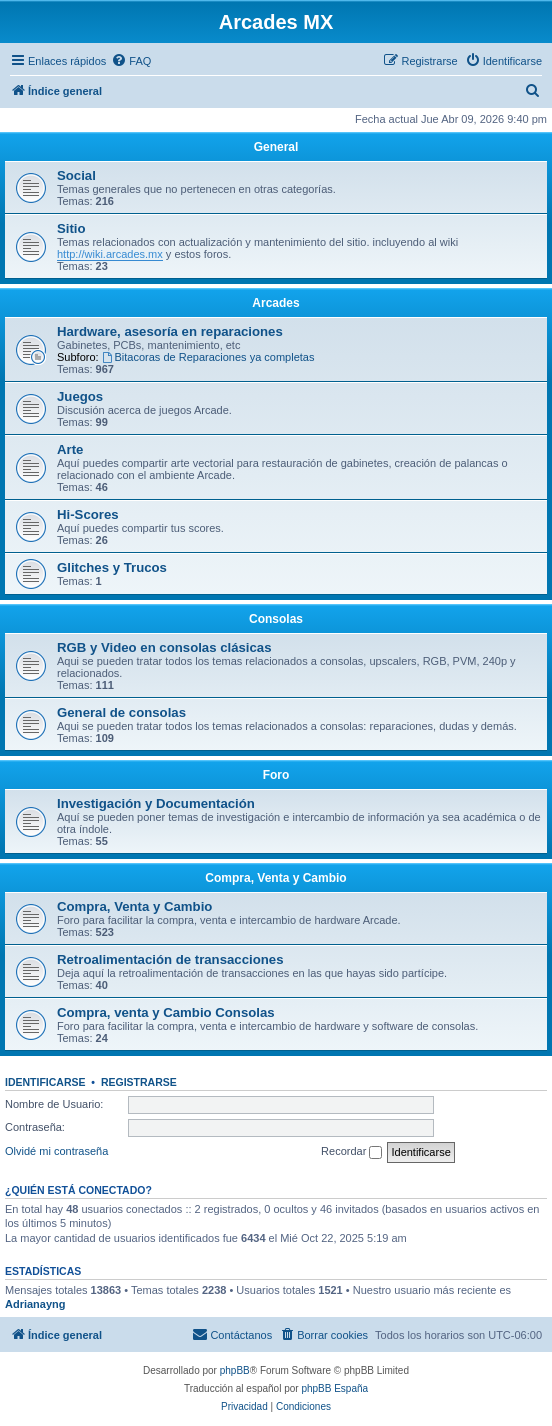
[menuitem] (131, 61)
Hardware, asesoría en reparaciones (170, 331)
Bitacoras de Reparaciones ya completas (208, 357)
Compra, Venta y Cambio (275, 878)
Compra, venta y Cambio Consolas (166, 1012)
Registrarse (139, 1082)
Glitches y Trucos (112, 567)
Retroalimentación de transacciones (170, 959)
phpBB (235, 1370)
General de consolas (121, 712)
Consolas (276, 619)
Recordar (351, 1152)
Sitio (71, 228)
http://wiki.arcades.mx (110, 254)
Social (76, 175)
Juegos (80, 396)
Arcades (275, 303)
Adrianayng (35, 1304)
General (276, 147)
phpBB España (334, 1388)
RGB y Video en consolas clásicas (164, 647)
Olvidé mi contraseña (56, 1151)
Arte (70, 449)
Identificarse (45, 1082)
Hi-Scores (88, 514)
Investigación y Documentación (156, 803)
